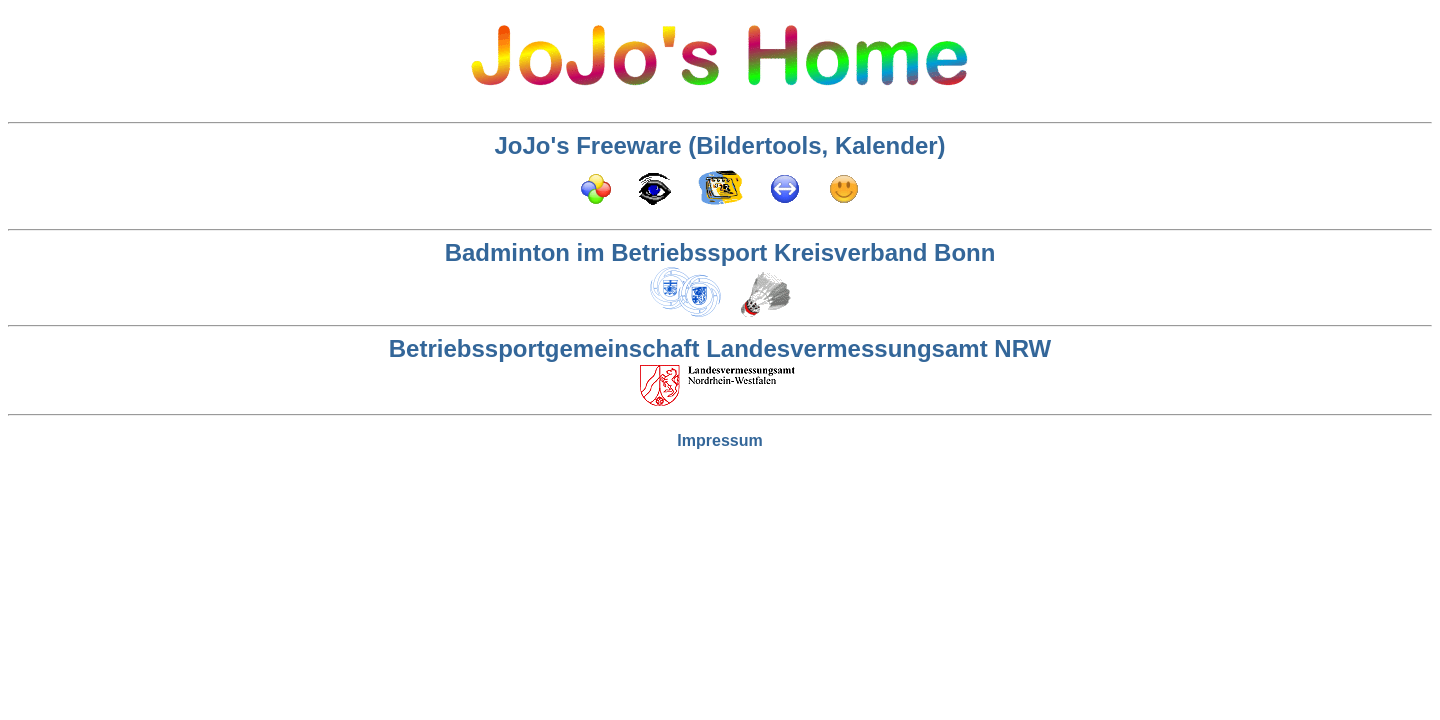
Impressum (719, 440)
